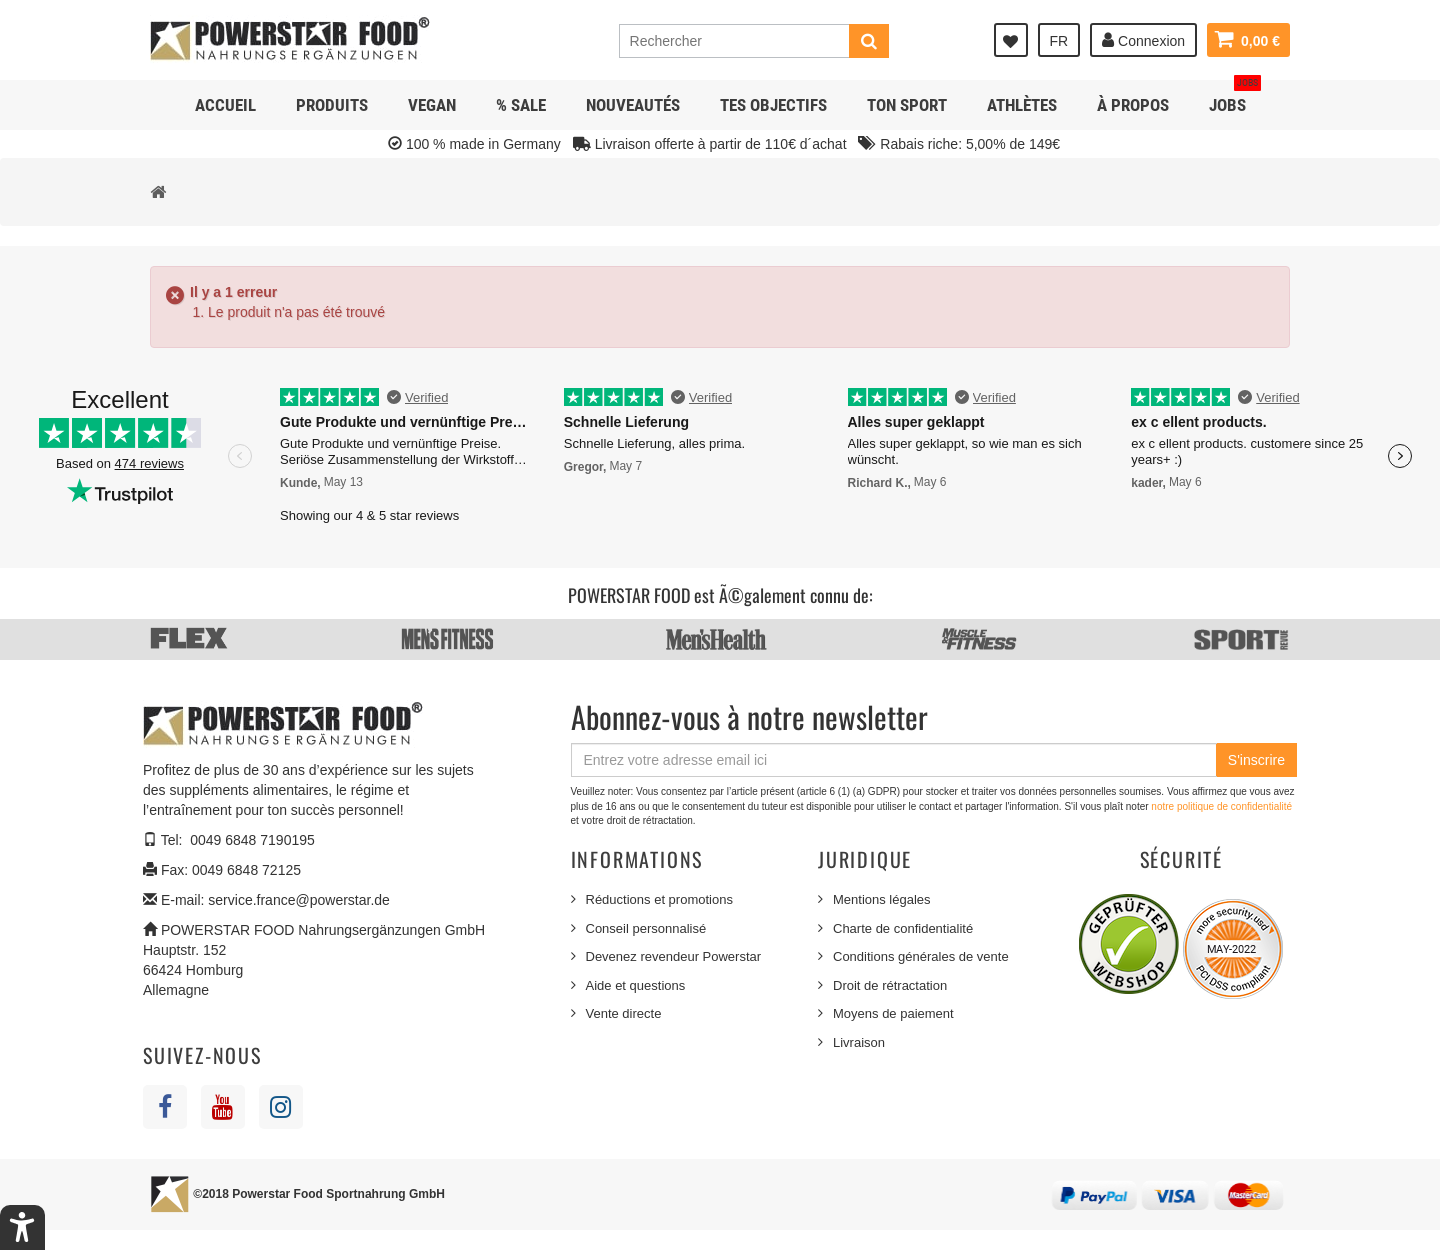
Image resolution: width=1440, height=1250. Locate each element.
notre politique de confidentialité (1221, 806)
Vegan (432, 105)
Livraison (859, 1042)
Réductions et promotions (659, 899)
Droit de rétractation (890, 985)
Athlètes (1022, 105)
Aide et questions (636, 985)
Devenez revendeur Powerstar (674, 956)
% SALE (521, 105)
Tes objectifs (773, 105)
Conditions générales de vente (921, 956)
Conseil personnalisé (646, 928)
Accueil (225, 105)
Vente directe (624, 1013)
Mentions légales (882, 899)
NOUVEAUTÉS (633, 105)
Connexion (1143, 40)
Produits (332, 105)
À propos (1133, 105)
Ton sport (907, 105)
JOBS (1235, 97)
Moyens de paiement (893, 1013)
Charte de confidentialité (903, 928)
